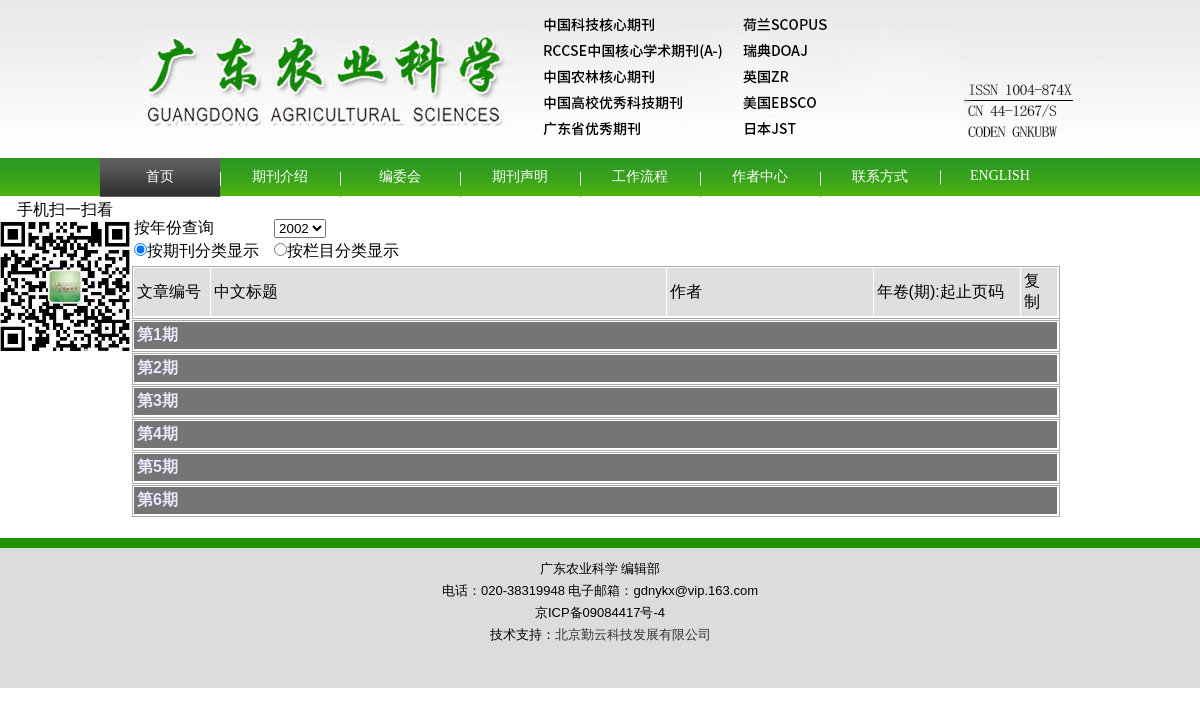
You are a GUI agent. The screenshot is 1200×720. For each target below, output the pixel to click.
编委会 (400, 176)
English (1000, 175)
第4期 (157, 433)
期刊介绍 (280, 176)
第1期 (157, 334)
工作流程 (640, 176)
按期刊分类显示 (203, 250)
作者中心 (760, 176)
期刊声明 (520, 176)
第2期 (157, 367)
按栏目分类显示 (343, 250)
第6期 (157, 499)
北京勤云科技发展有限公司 (633, 634)
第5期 (157, 466)
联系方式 (880, 176)
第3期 (157, 400)
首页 (160, 176)
